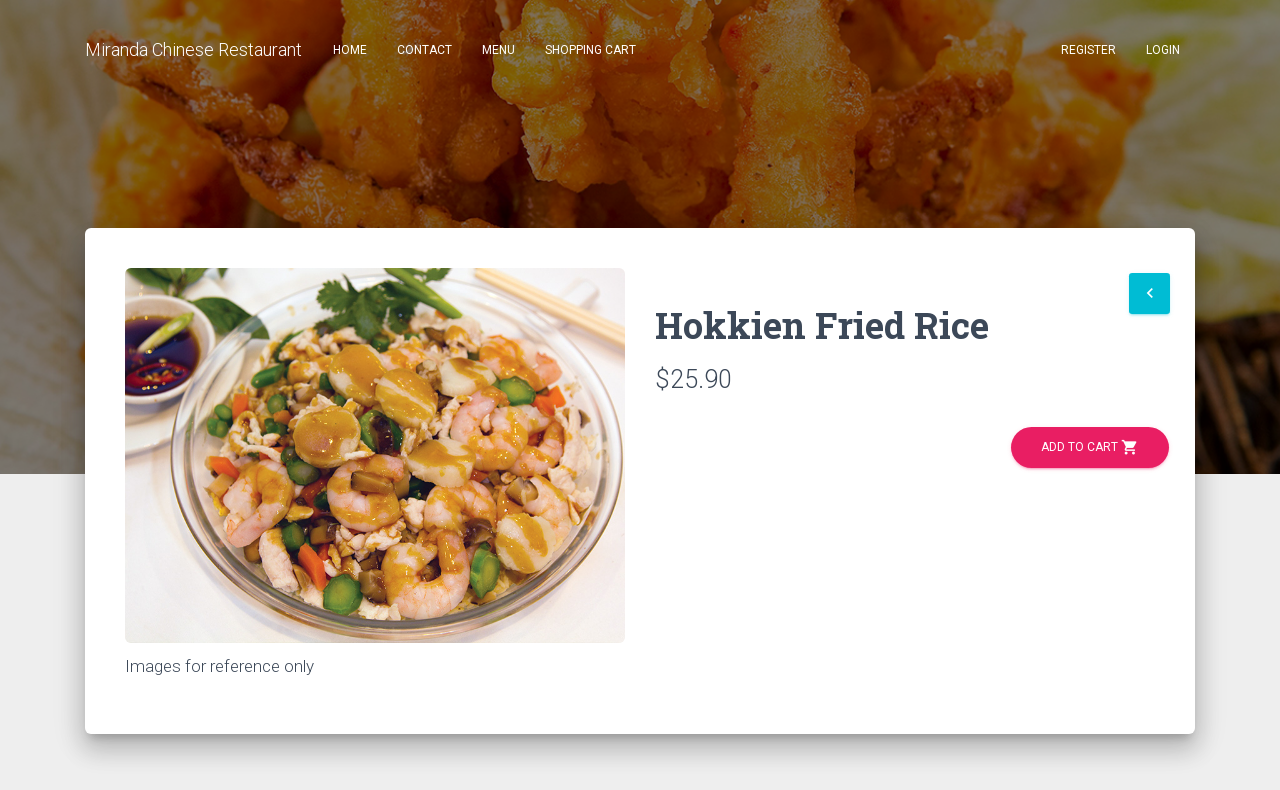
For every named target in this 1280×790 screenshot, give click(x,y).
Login (1163, 50)
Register (1088, 50)
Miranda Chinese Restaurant (193, 49)
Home (350, 50)
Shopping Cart (590, 50)
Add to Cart (1090, 447)
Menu (498, 50)
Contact (424, 50)
